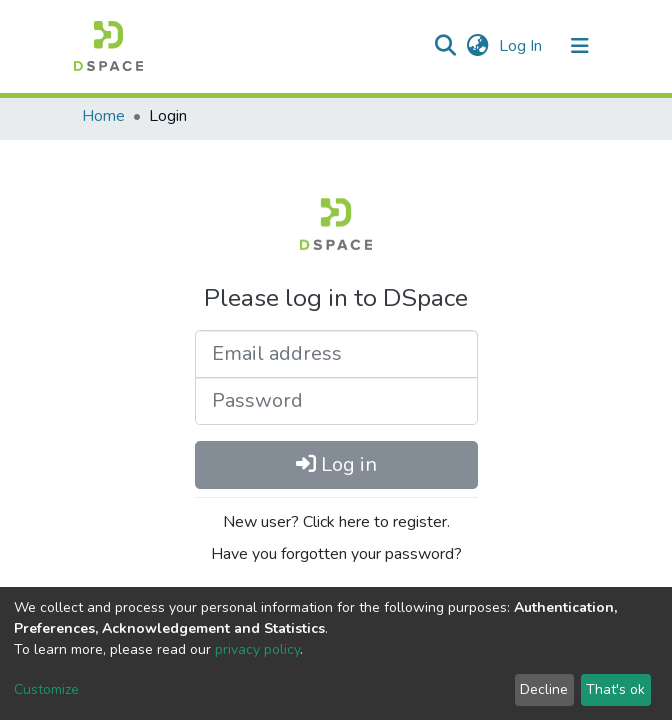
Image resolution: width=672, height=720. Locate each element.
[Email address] (336, 354)
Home (103, 116)
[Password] (336, 401)
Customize (46, 689)
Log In (522, 46)
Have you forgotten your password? (336, 554)
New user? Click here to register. (336, 522)
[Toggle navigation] (580, 46)
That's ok (615, 689)
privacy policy (257, 649)
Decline (544, 689)
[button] (477, 46)
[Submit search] (444, 46)
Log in (336, 464)
